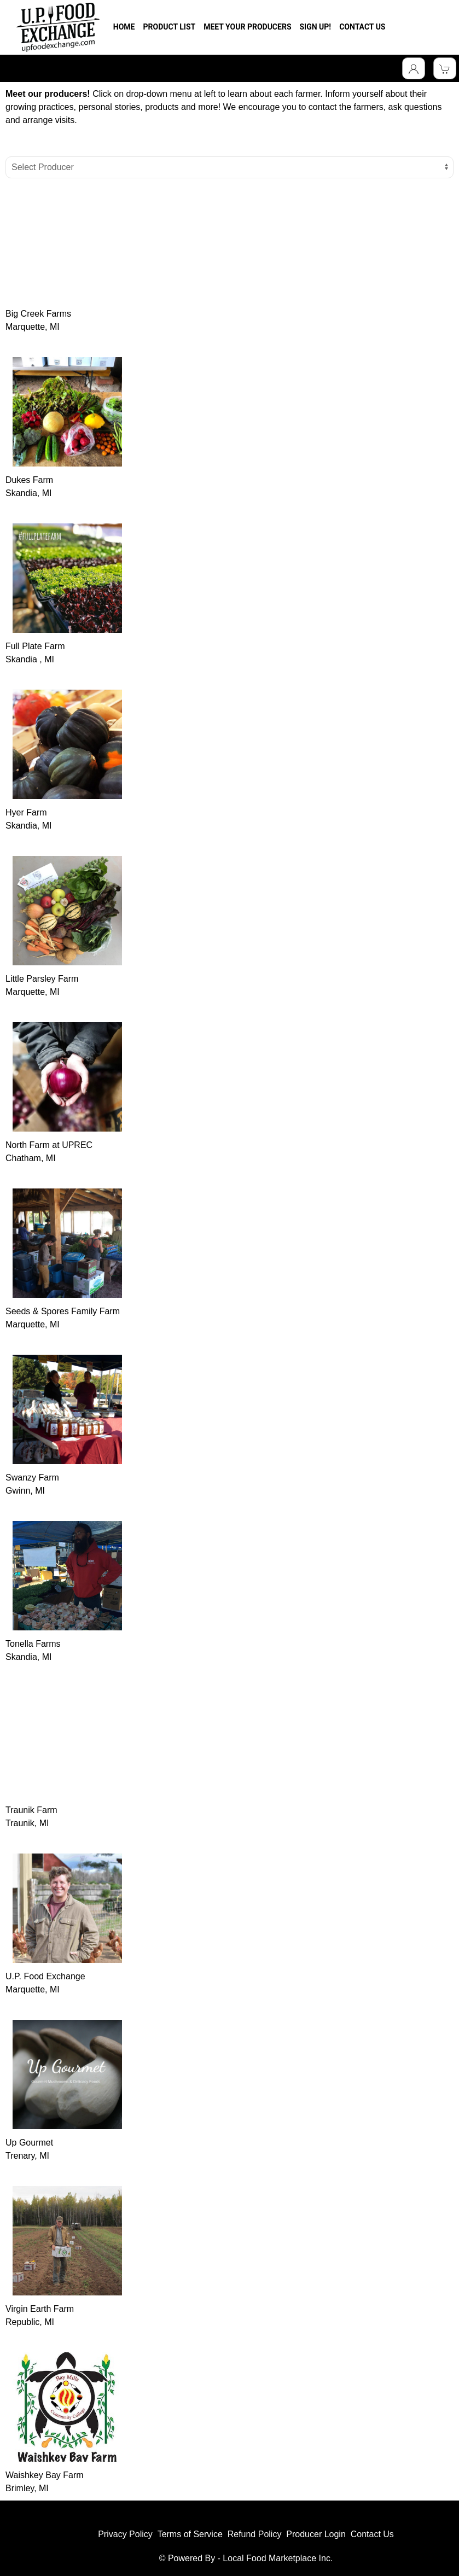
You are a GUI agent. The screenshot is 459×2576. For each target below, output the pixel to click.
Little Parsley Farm (41, 978)
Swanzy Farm (32, 1477)
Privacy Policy (125, 2534)
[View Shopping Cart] (444, 68)
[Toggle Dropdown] (413, 68)
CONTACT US (362, 26)
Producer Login (316, 2534)
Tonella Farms (32, 1643)
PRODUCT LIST (169, 26)
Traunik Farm (31, 1810)
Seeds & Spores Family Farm (62, 1311)
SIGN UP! (316, 26)
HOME (124, 26)
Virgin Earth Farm (39, 2308)
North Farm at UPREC (48, 1145)
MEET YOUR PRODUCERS (247, 26)
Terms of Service (190, 2534)
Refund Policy (255, 2534)
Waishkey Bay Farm (44, 2475)
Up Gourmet (29, 2142)
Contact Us (372, 2534)
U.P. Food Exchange (45, 1976)
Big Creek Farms (38, 313)
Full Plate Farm (35, 646)
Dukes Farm (29, 480)
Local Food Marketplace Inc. (278, 2558)
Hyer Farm (26, 812)
